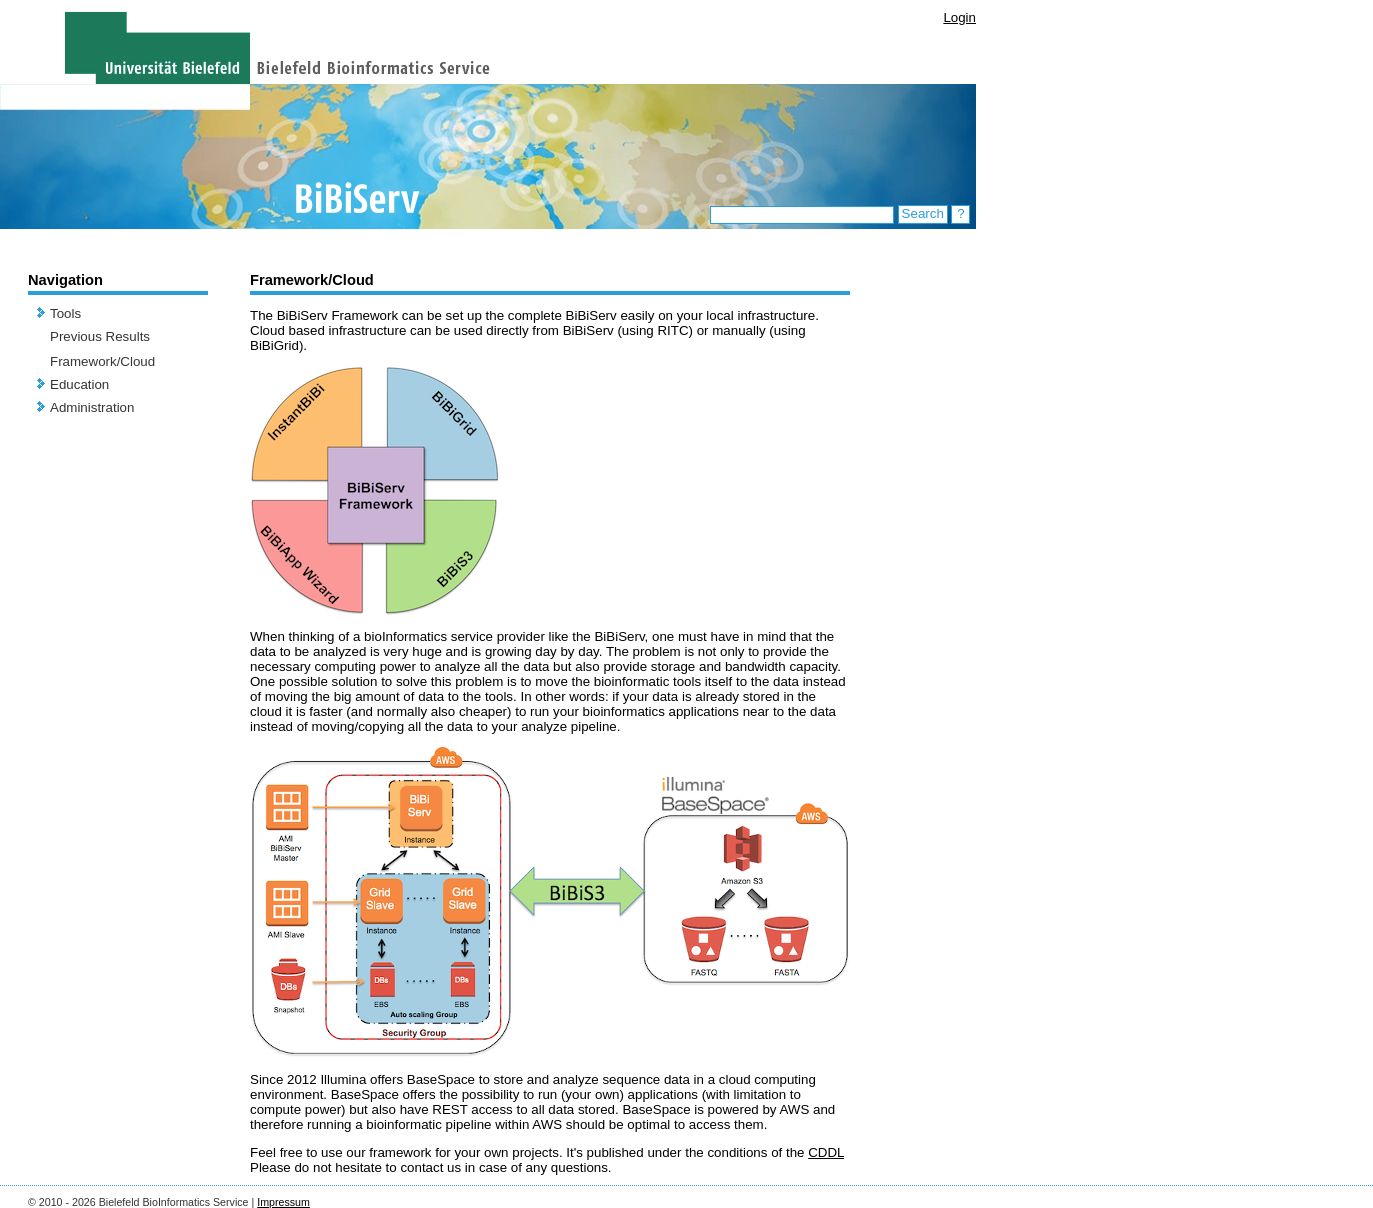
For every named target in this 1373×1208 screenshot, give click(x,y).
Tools (65, 313)
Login (959, 17)
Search (923, 213)
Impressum (283, 1202)
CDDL (826, 1152)
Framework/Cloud (102, 361)
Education (79, 384)
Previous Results (100, 336)
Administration (92, 407)
